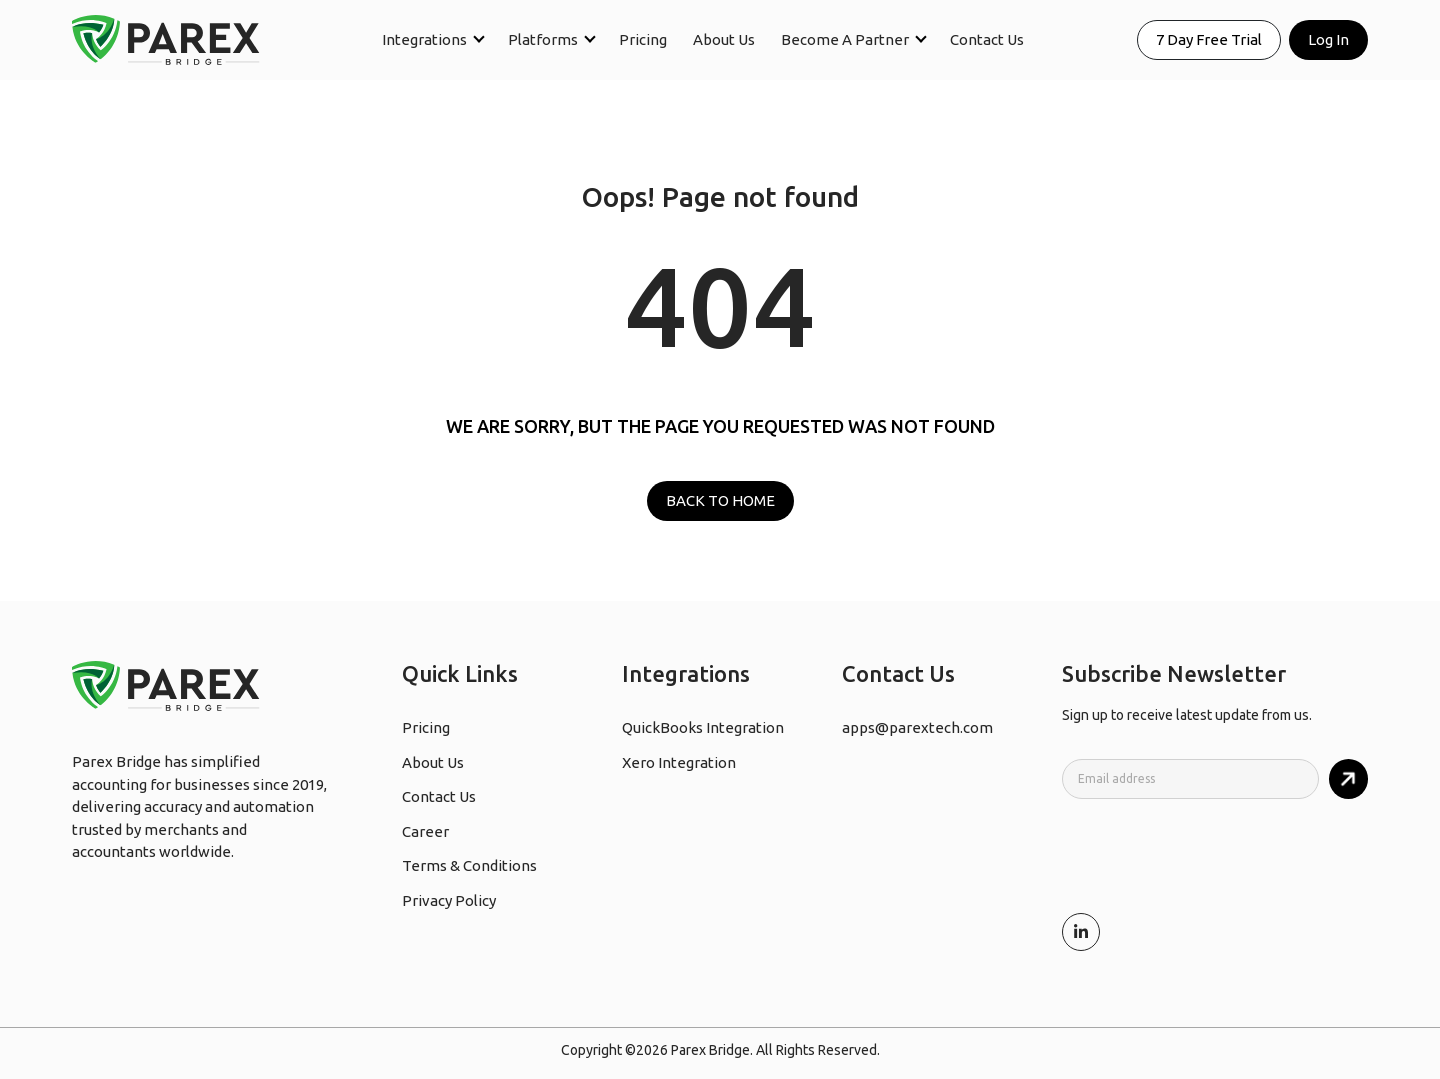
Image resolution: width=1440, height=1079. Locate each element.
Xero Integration (679, 762)
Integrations (424, 39)
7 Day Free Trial (1209, 39)
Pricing (643, 39)
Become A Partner (845, 39)
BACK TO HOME (720, 500)
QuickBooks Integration (703, 727)
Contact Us (987, 39)
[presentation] (1214, 854)
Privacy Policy (449, 900)
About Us (724, 39)
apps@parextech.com (917, 727)
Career (425, 831)
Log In (1328, 39)
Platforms (543, 39)
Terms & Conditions (469, 865)
